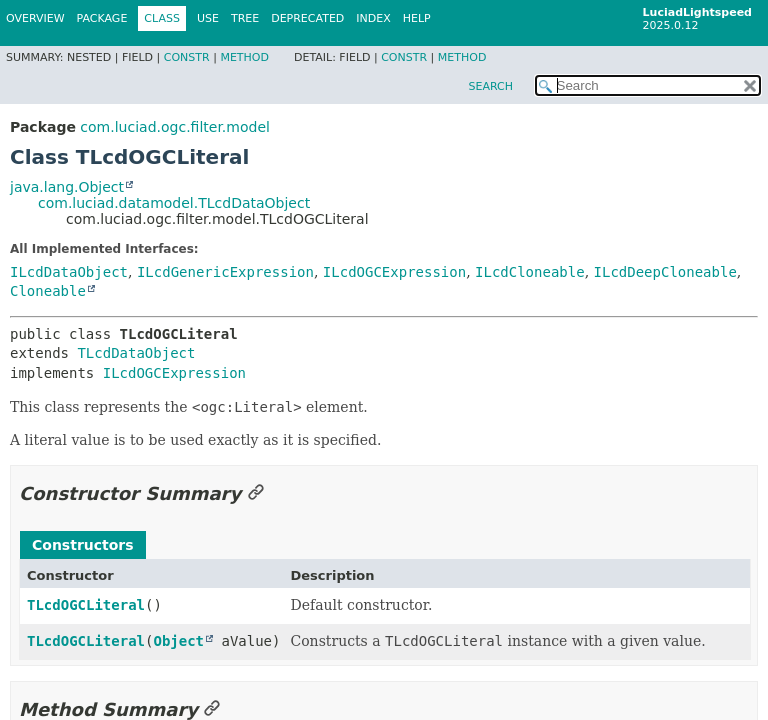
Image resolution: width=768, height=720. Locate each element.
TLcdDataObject (136, 353)
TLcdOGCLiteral (86, 605)
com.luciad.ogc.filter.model (175, 127)
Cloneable (48, 291)
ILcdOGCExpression (394, 272)
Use (208, 18)
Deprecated (307, 18)
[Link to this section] (256, 493)
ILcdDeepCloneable (665, 272)
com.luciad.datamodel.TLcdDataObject (174, 203)
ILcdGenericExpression (225, 272)
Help (417, 18)
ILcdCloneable (530, 272)
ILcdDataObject (69, 272)
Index (373, 18)
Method (244, 57)
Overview (35, 18)
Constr (187, 57)
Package (102, 18)
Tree (245, 18)
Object (178, 641)
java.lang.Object (67, 187)
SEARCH (490, 86)
